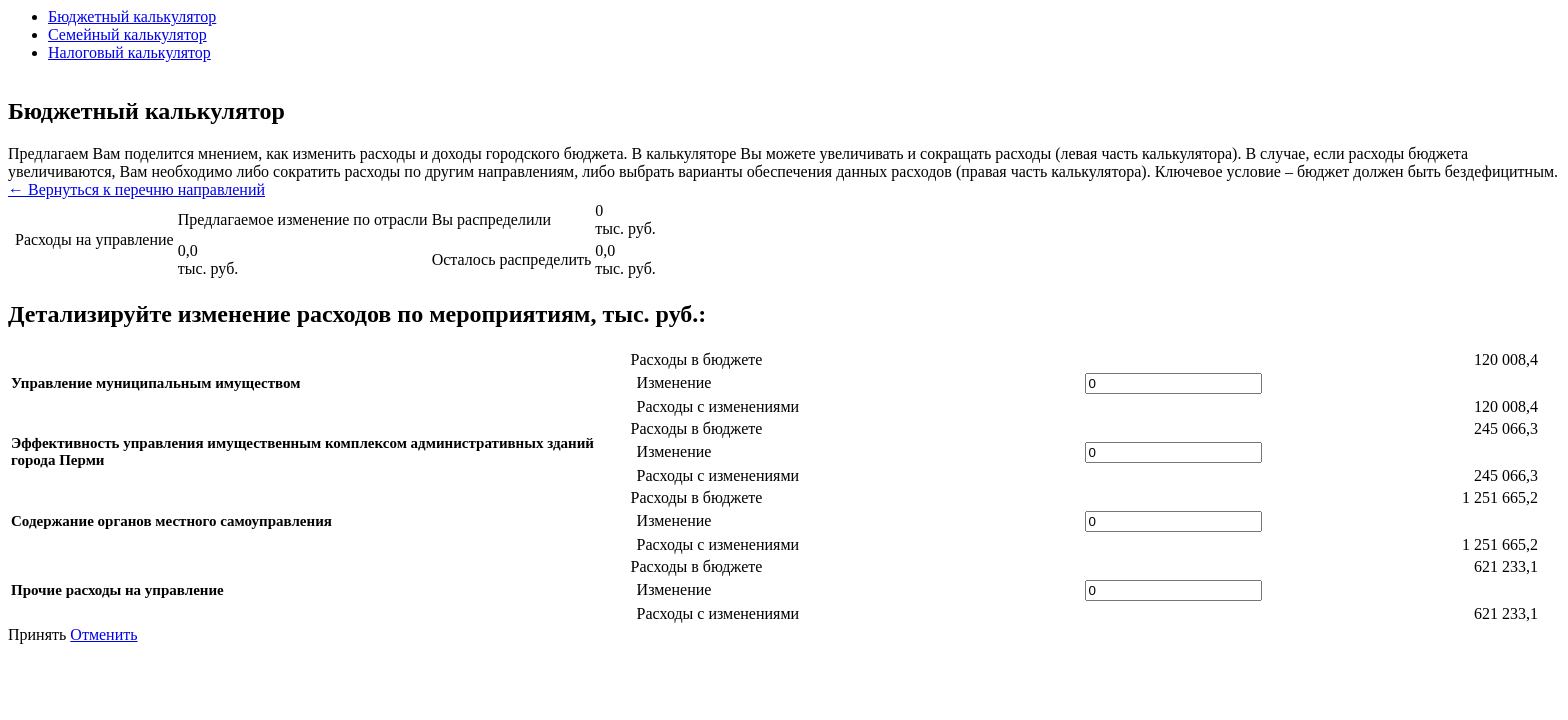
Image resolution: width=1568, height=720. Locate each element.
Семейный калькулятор (127, 34)
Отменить (103, 634)
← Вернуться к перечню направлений (136, 189)
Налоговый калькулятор (129, 52)
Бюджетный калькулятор (132, 16)
